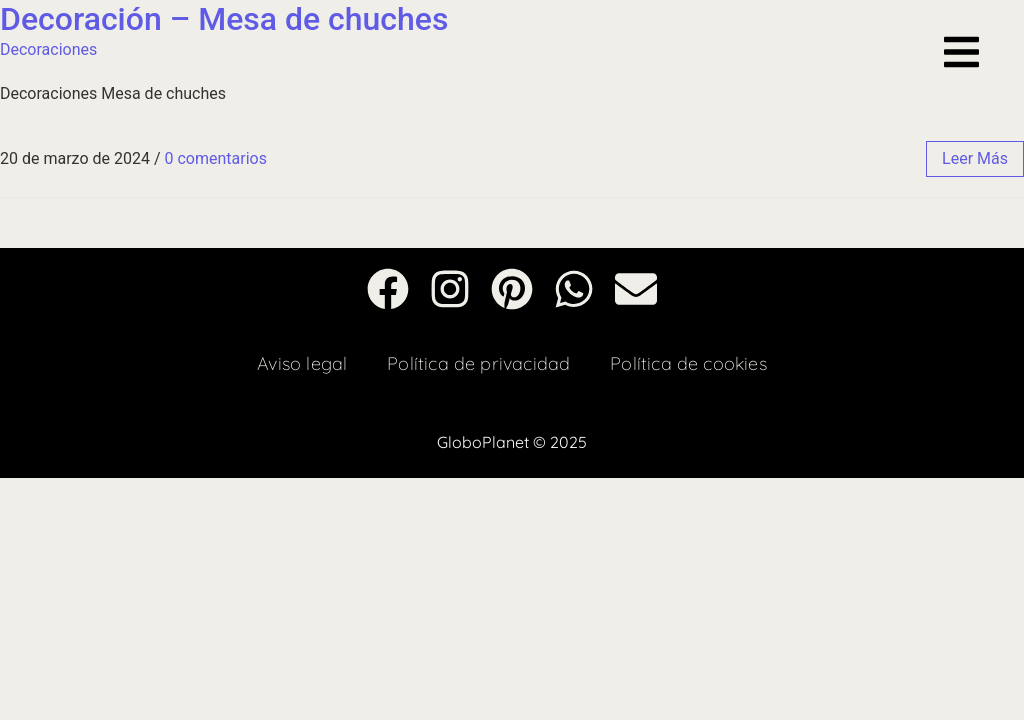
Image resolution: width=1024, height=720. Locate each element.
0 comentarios (215, 158)
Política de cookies (688, 363)
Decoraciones (48, 49)
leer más (975, 158)
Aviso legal (302, 363)
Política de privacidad (478, 363)
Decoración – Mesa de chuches (224, 19)
